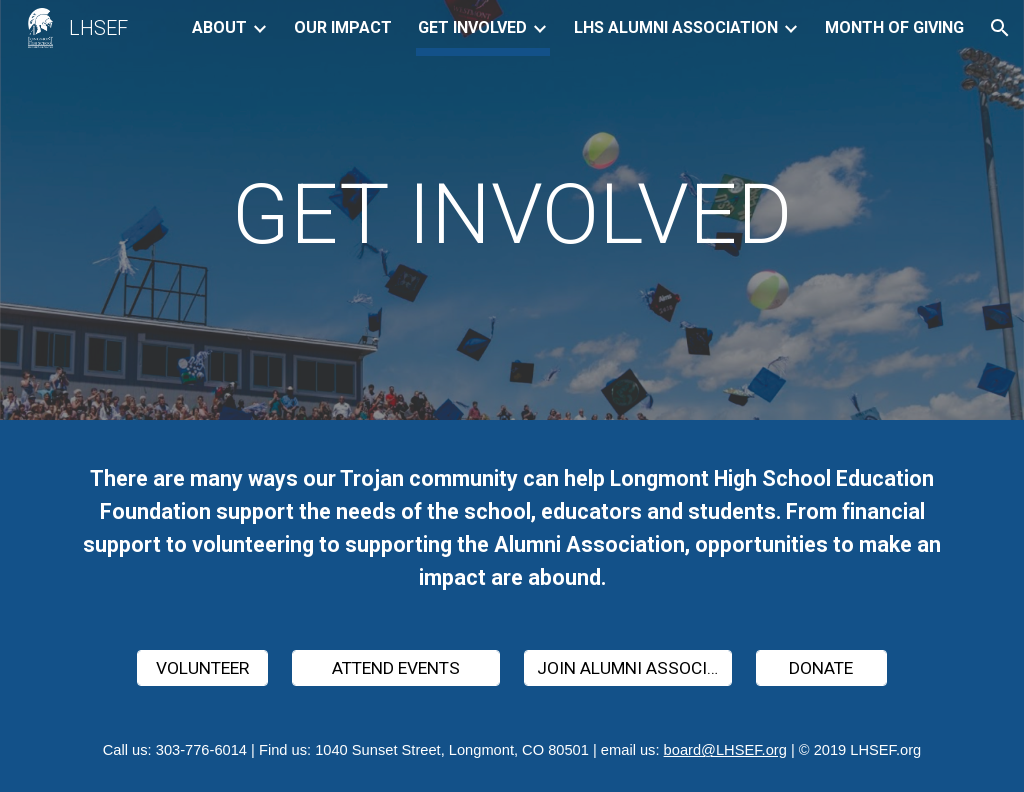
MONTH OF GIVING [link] (894, 27)
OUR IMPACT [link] (343, 27)
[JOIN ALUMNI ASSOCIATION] (628, 668)
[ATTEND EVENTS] (396, 668)
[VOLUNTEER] (202, 668)
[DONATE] (821, 668)
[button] (1000, 28)
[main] (511, 214)
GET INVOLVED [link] (472, 27)
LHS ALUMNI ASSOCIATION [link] (676, 27)
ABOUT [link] (219, 27)
